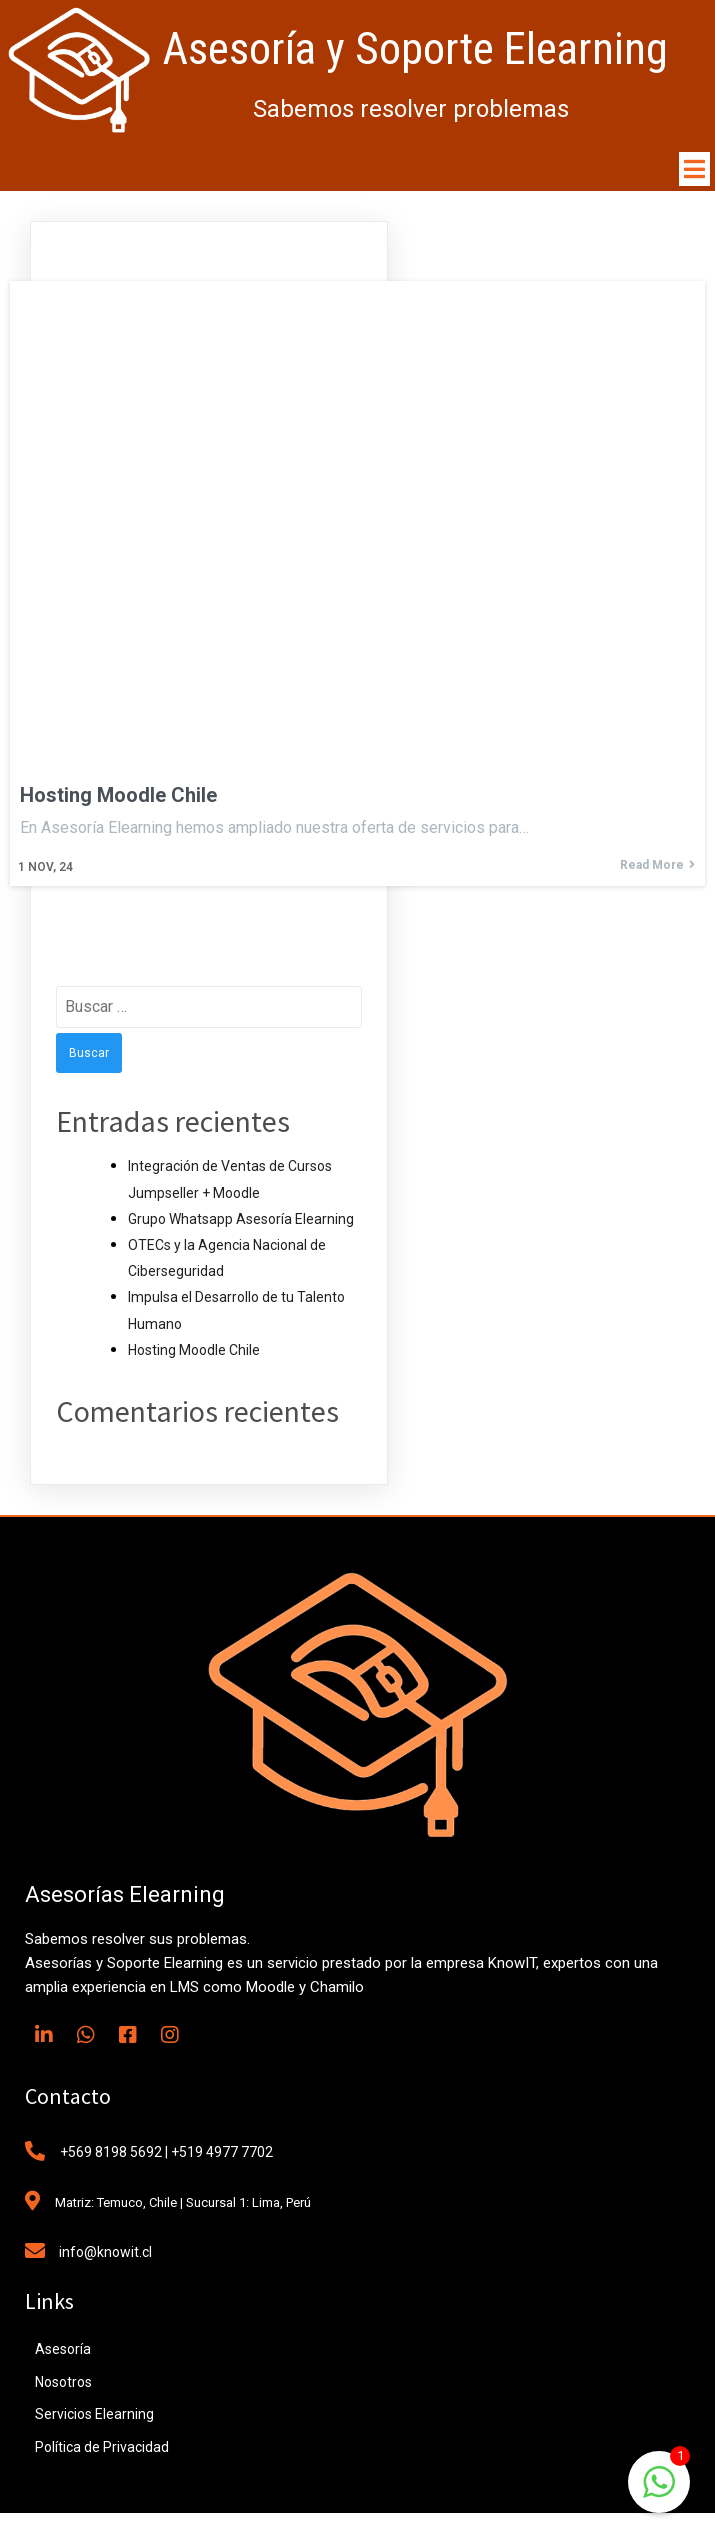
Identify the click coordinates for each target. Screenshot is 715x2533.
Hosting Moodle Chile (194, 1350)
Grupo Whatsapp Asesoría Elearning (241, 1219)
